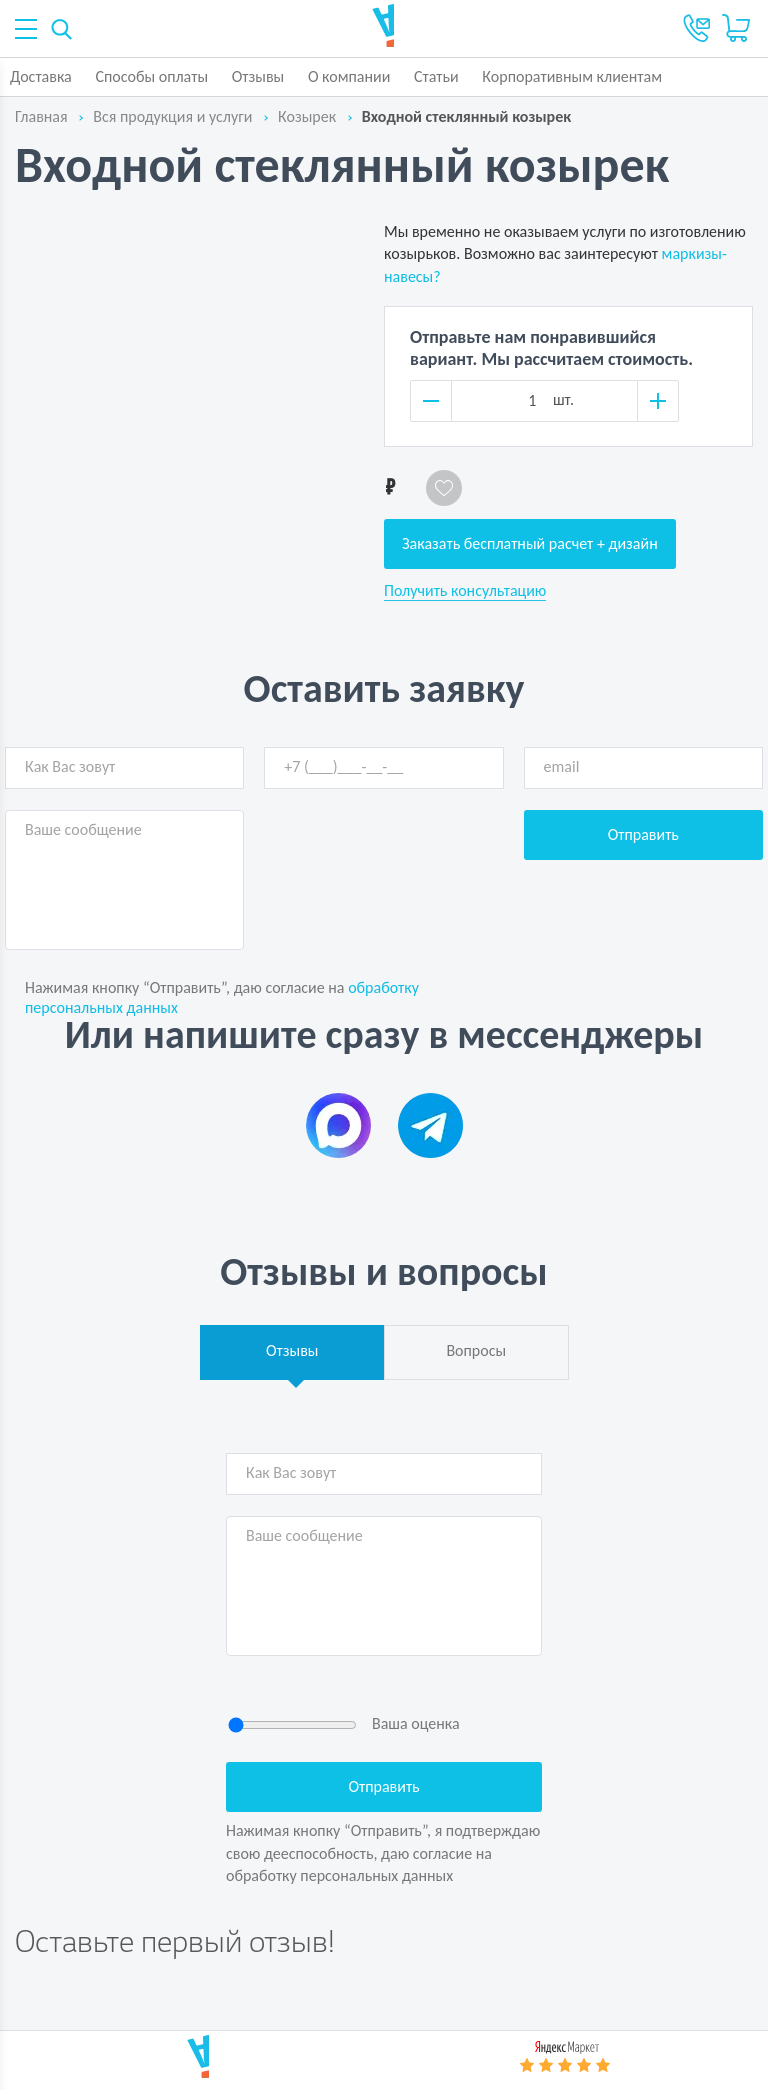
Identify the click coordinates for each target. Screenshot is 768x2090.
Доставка (41, 76)
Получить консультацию (465, 591)
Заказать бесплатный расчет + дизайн (530, 543)
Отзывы (258, 76)
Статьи (436, 76)
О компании (349, 76)
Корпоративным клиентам (572, 76)
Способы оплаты (151, 76)
